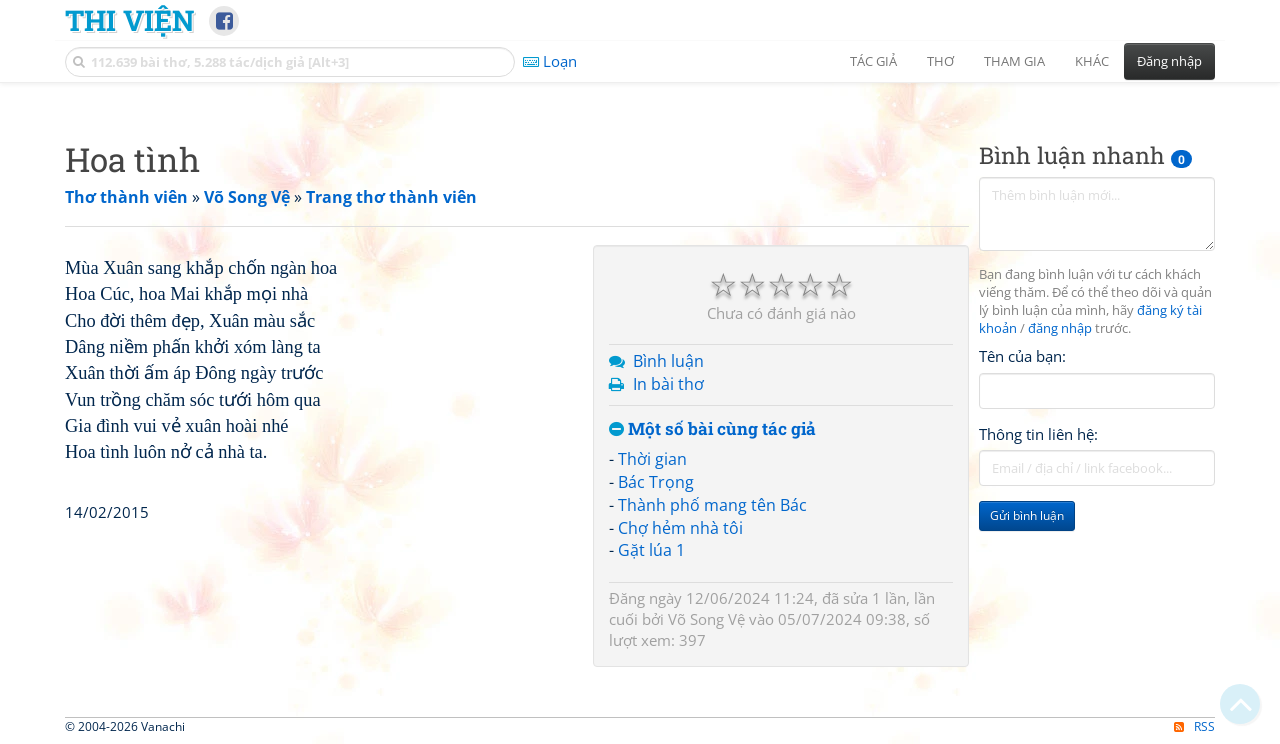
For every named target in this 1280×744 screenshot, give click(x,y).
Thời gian (652, 459)
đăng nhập (1060, 328)
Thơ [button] (940, 61)
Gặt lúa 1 (651, 550)
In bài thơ (668, 384)
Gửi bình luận (1027, 515)
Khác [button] (1092, 61)
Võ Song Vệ (706, 619)
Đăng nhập (1169, 61)
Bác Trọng (656, 482)
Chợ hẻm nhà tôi (680, 528)
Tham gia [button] (1014, 61)
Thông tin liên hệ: (1038, 434)
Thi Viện (129, 20)
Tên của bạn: (1022, 356)
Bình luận (668, 361)
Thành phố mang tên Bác (712, 505)
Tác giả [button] (873, 61)
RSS (1194, 726)
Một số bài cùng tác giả (712, 429)
